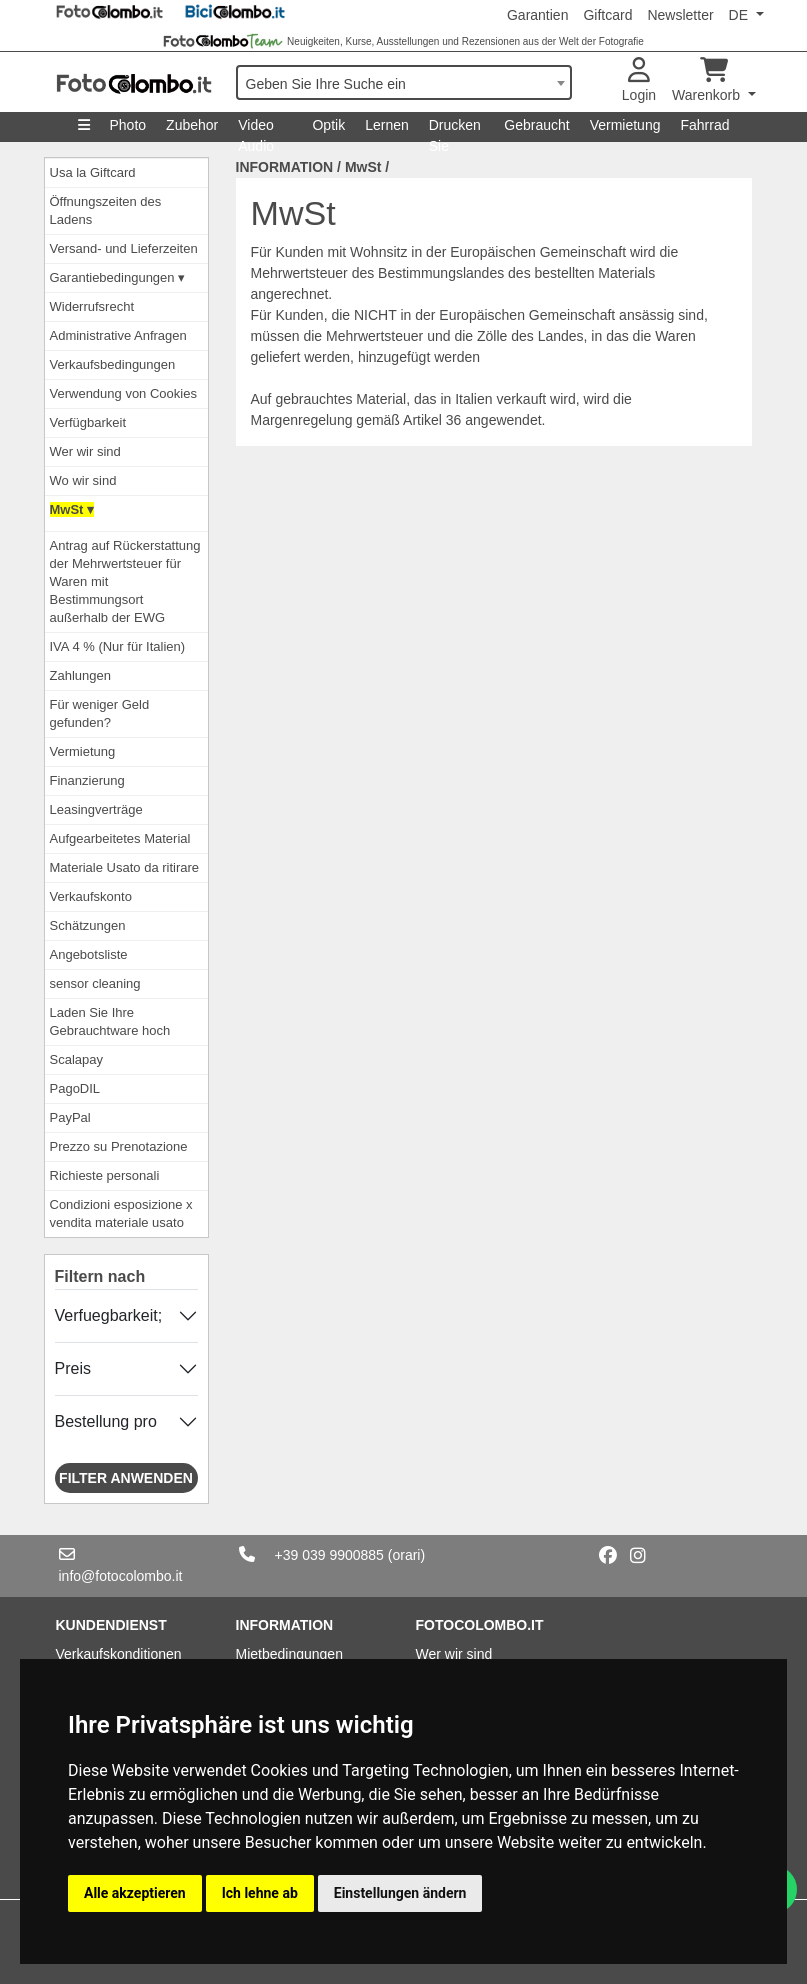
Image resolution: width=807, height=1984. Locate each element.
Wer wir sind (85, 451)
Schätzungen (88, 925)
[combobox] (404, 82)
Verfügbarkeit (88, 422)
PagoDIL (75, 1088)
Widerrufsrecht (92, 306)
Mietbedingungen (289, 1654)
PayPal (70, 1117)
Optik (328, 125)
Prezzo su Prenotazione (119, 1146)
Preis (73, 1368)
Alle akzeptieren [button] (135, 1893)
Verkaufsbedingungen (113, 364)
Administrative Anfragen (118, 335)
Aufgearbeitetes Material (120, 838)
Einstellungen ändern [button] (400, 1893)
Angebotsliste (89, 954)
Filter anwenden (126, 1478)
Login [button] (639, 80)
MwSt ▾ (72, 509)
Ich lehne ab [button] (260, 1893)
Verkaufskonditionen (119, 1654)
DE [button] (740, 15)
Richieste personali (105, 1175)
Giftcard (607, 15)
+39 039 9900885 (329, 1555)
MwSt (363, 167)
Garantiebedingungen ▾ (118, 277)
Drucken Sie (455, 129)
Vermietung (625, 125)
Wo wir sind (83, 480)
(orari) (406, 1555)
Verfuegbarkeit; (109, 1315)
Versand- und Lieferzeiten (124, 248)
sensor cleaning (95, 983)
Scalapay (76, 1059)
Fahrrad (704, 125)
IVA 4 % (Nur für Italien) (118, 646)
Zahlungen (80, 675)
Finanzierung (87, 780)
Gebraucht (536, 125)
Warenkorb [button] (708, 80)
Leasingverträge (96, 809)
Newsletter (680, 15)
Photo (128, 125)
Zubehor (192, 125)
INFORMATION (285, 167)
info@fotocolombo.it (121, 1576)
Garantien (537, 15)
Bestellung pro (106, 1421)
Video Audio (256, 129)
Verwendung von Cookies (123, 393)
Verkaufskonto (91, 896)
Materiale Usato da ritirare (125, 867)
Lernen (387, 125)
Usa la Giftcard (93, 172)
